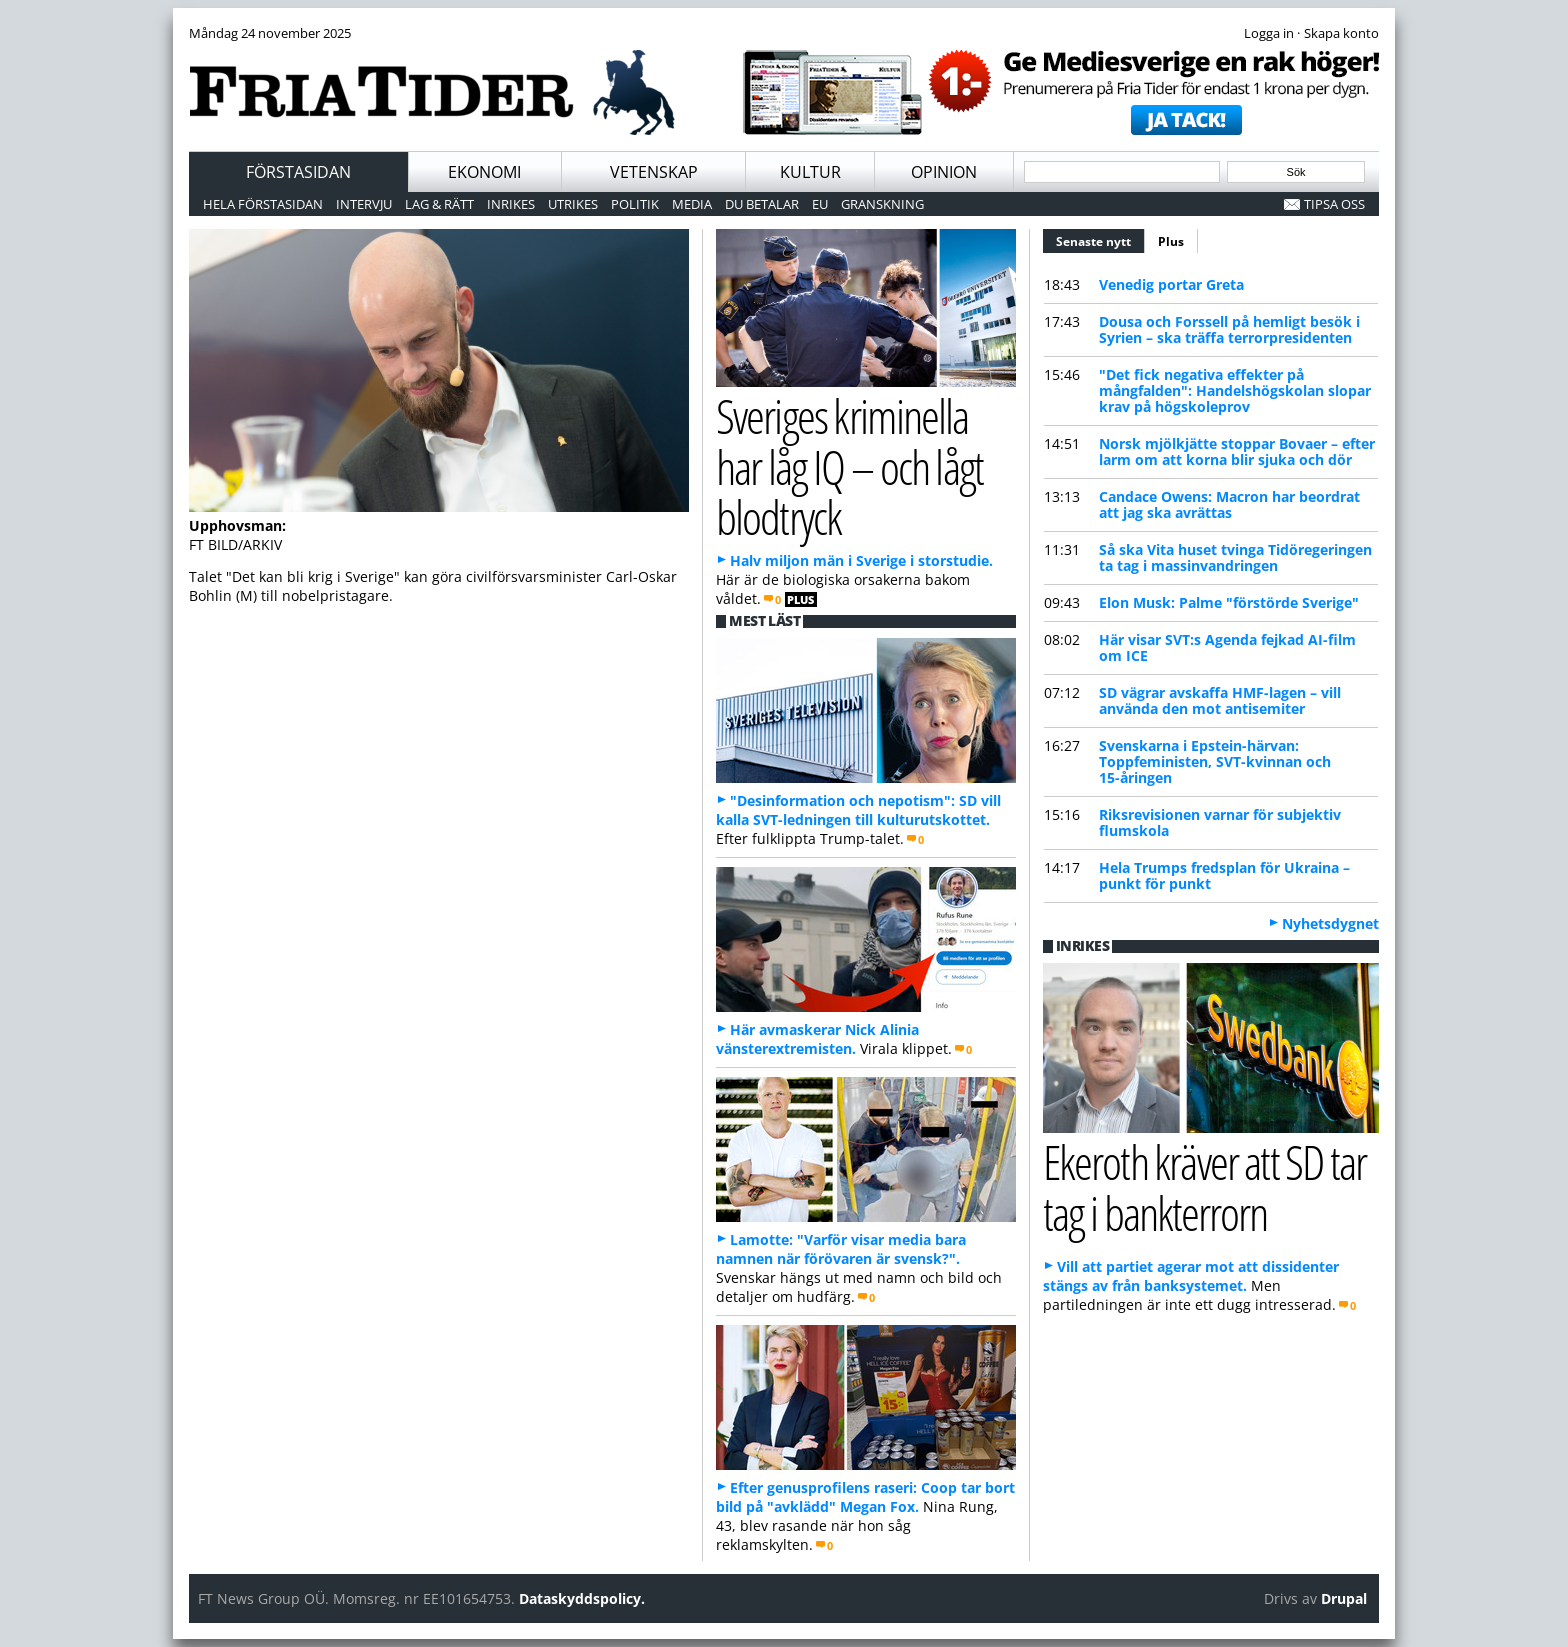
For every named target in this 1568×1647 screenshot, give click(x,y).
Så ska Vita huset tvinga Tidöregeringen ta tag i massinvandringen (1235, 557)
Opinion (944, 172)
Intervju (364, 204)
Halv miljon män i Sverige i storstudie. (861, 560)
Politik (635, 204)
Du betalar (762, 204)
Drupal (1344, 1598)
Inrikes (511, 204)
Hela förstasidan (263, 204)
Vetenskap (654, 172)
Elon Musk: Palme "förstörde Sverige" (1229, 602)
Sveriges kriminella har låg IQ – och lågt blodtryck (849, 466)
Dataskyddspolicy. (582, 1598)
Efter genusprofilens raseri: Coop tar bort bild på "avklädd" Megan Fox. (865, 1497)
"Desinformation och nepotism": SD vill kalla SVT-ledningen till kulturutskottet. (858, 810)
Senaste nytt (1100, 239)
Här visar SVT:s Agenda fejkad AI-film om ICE (1227, 647)
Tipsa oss (1334, 204)
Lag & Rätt (439, 204)
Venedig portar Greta (1171, 284)
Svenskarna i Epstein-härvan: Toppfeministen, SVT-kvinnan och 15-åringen (1215, 761)
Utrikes (573, 204)
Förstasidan (298, 172)
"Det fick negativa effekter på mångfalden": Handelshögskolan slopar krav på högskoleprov (1235, 390)
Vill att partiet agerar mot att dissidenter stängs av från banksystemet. (1191, 1276)
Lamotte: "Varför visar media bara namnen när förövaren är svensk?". (841, 1249)
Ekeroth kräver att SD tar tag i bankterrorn (1204, 1187)
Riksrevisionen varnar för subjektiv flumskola (1220, 822)
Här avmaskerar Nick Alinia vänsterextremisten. (817, 1039)
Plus (1171, 241)
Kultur (810, 172)
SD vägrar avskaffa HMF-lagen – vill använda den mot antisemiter (1220, 700)
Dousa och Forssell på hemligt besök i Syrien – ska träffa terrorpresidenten (1229, 329)
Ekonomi (484, 172)
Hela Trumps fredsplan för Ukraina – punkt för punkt (1224, 875)
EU (820, 204)
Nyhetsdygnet (1330, 923)
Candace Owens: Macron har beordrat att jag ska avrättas (1229, 504)
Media (692, 204)
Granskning (882, 204)
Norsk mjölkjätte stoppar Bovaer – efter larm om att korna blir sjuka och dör (1237, 451)
